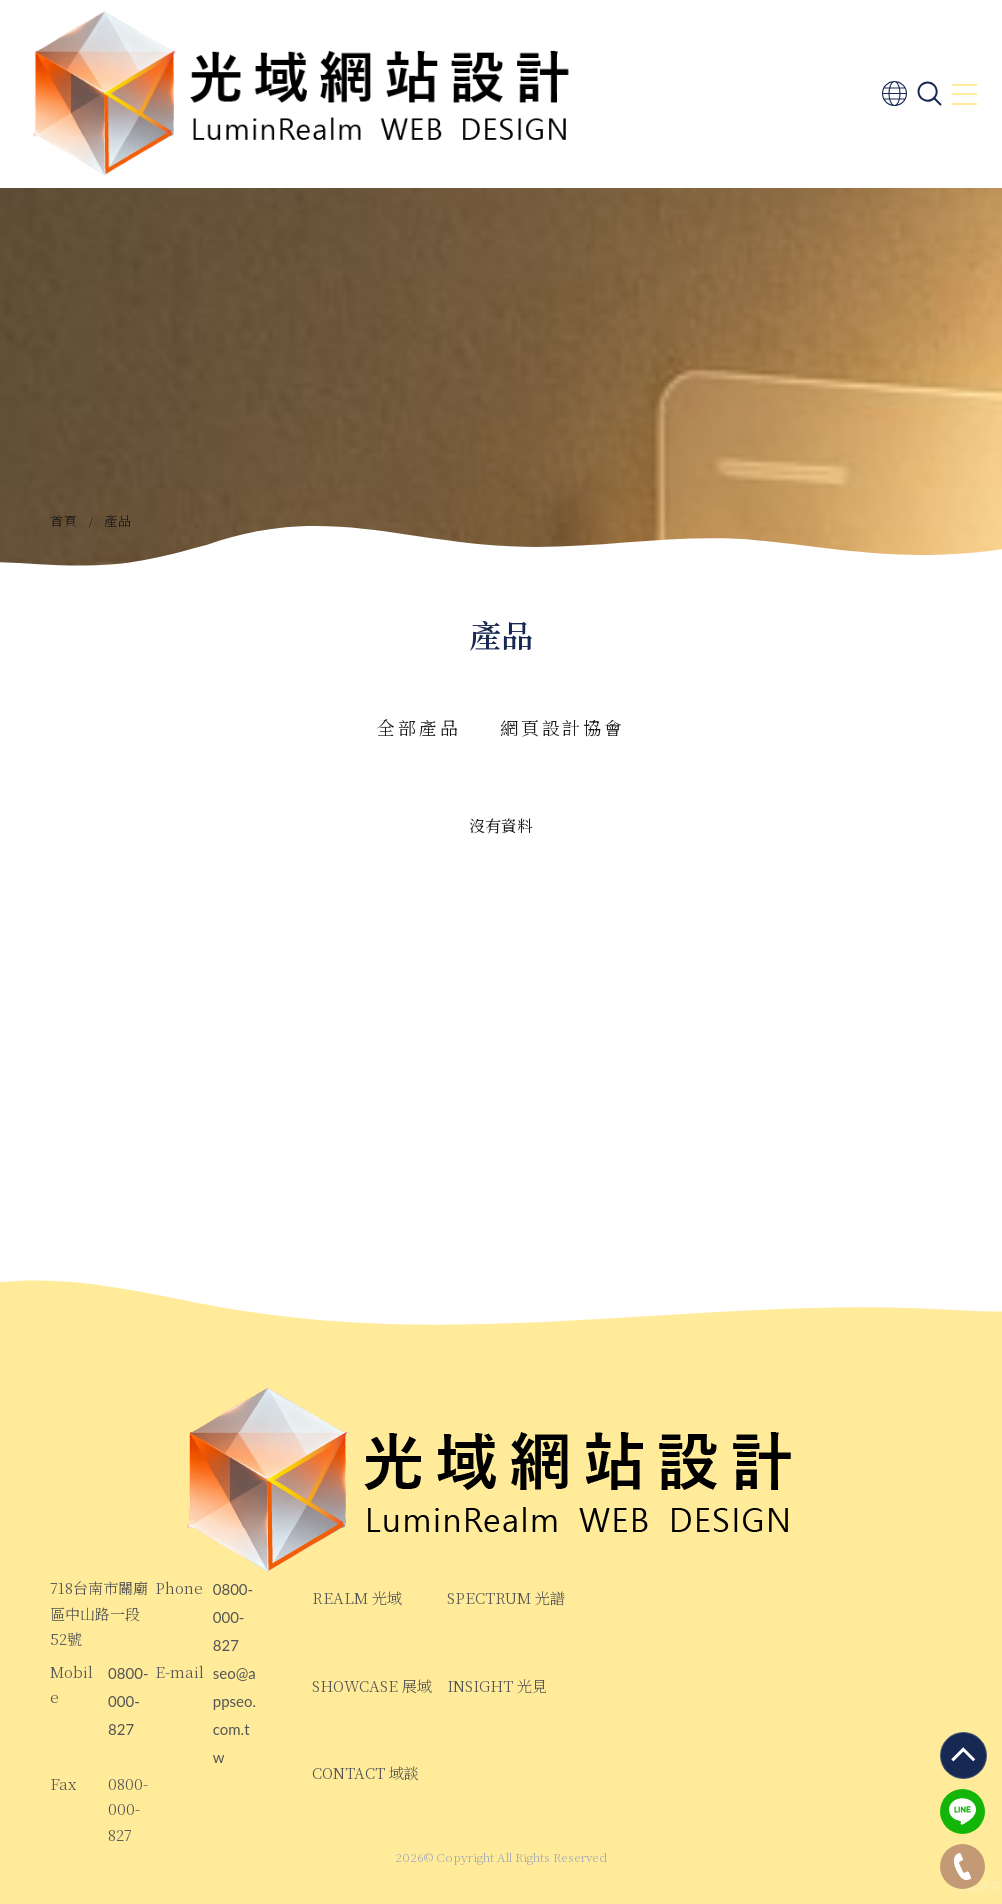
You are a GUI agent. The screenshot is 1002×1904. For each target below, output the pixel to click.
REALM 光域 (357, 1597)
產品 (118, 520)
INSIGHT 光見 (497, 1685)
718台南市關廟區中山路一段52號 (99, 1613)
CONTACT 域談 (365, 1772)
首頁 (64, 520)
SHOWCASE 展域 (372, 1685)
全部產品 (418, 727)
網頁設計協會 (562, 727)
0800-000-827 (233, 1618)
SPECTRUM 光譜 (506, 1597)
